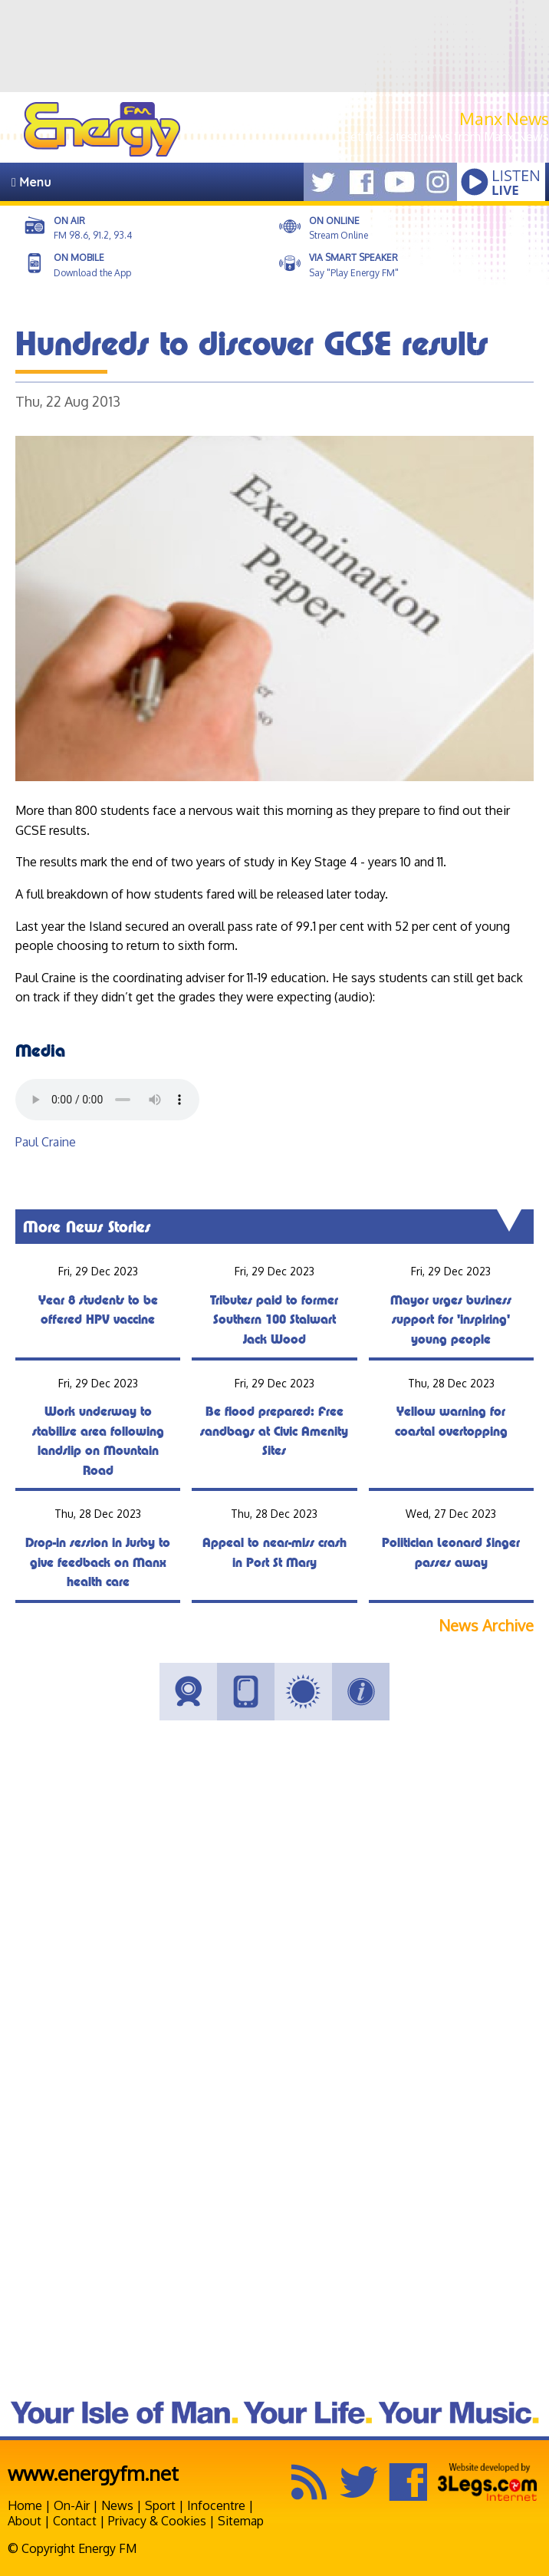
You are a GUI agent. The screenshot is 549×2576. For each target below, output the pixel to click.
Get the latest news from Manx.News (445, 136)
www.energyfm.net (93, 2472)
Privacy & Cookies (157, 2520)
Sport (160, 2505)
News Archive (486, 1625)
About (24, 2520)
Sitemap (241, 2520)
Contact (75, 2520)
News (117, 2505)
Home (25, 2505)
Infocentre (216, 2505)
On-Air (72, 2505)
